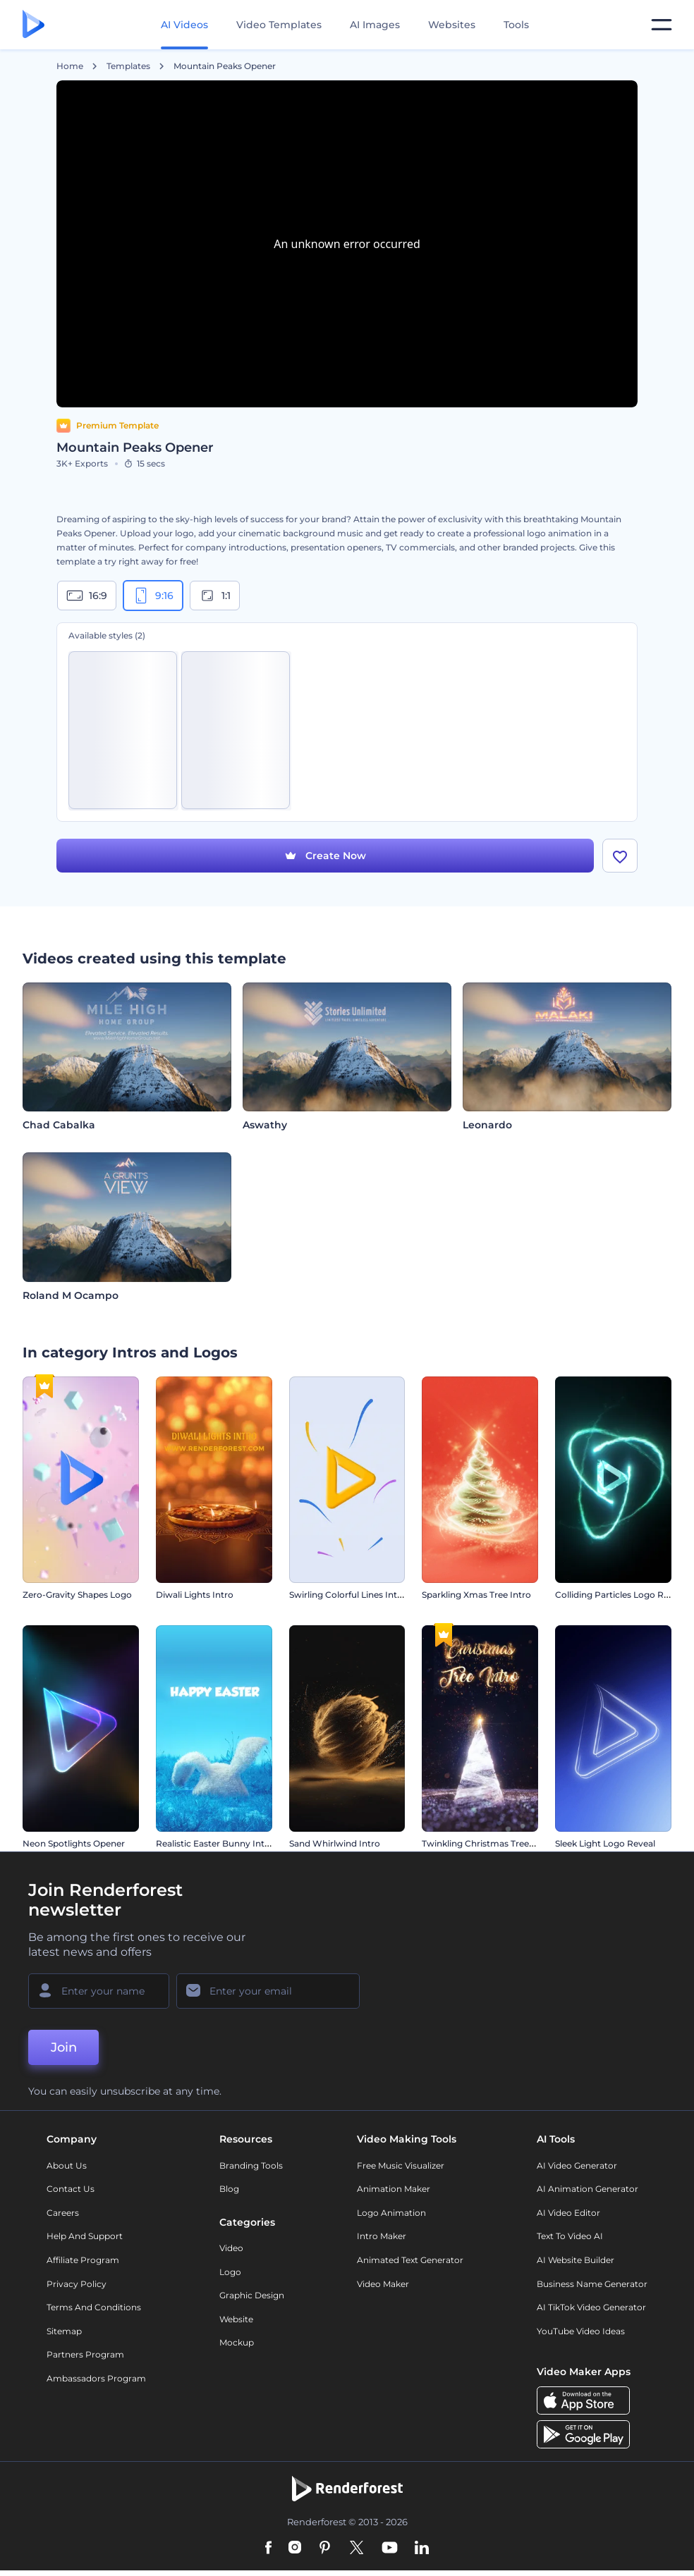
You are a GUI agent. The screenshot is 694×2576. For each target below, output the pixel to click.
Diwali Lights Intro (194, 1594)
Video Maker (383, 2284)
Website (236, 2319)
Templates (128, 66)
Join (64, 2047)
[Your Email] (268, 1991)
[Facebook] (268, 2548)
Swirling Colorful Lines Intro (347, 1594)
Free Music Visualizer (400, 2165)
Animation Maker (393, 2188)
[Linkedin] (422, 2548)
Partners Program (85, 2354)
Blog (229, 2188)
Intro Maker (381, 2236)
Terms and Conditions (94, 2307)
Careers (63, 2212)
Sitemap (64, 2331)
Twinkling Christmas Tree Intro (487, 1843)
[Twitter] (356, 2548)
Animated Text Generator (410, 2260)
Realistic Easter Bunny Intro (215, 1843)
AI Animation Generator (587, 2188)
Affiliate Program (83, 2260)
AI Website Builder (575, 2260)
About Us (67, 2165)
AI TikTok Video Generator (591, 2307)
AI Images (375, 24)
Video (231, 2248)
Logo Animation (391, 2212)
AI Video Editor (568, 2212)
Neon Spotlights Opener (74, 1843)
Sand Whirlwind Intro (334, 1843)
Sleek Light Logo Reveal (605, 1843)
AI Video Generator (577, 2165)
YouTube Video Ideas (581, 2331)
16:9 (86, 595)
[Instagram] (294, 2548)
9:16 (153, 595)
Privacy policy (76, 2284)
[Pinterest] (324, 2548)
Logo (230, 2272)
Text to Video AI (570, 2236)
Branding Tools (251, 2165)
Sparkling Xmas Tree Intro (476, 1594)
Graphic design (251, 2295)
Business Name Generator (592, 2284)
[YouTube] (390, 2548)
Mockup (236, 2342)
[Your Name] (98, 1991)
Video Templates (279, 24)
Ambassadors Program (96, 2378)
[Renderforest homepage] (33, 25)
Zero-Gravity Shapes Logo (77, 1594)
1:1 (215, 595)
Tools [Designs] (516, 24)
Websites (451, 24)
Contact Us (71, 2188)
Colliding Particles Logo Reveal (620, 1594)
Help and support (85, 2236)
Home (69, 66)
